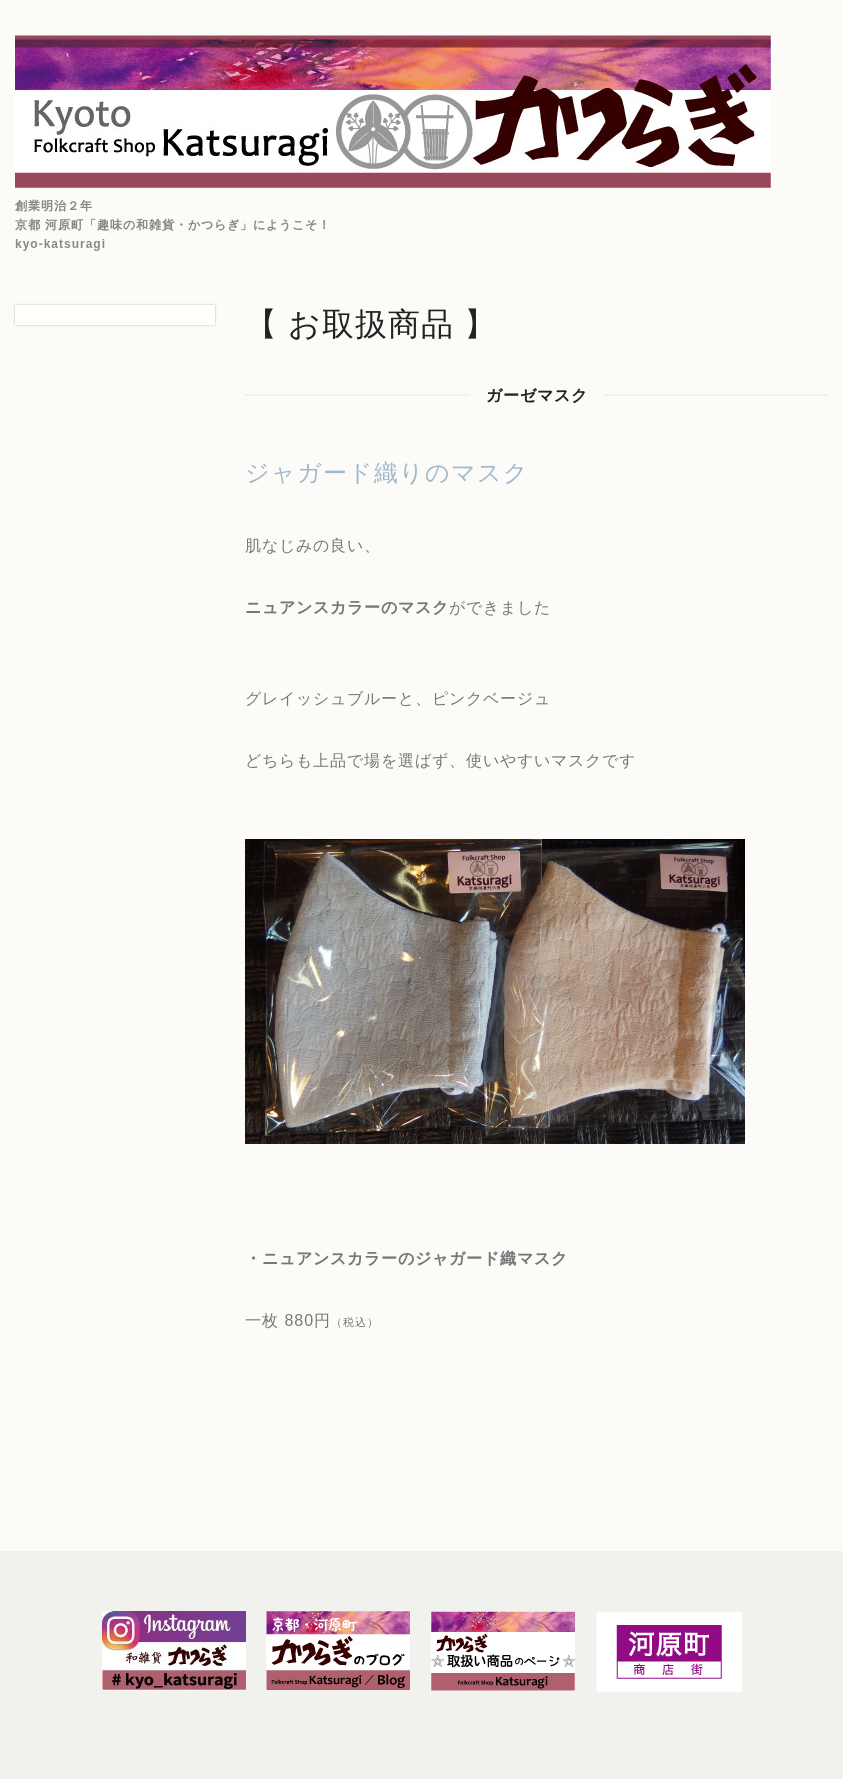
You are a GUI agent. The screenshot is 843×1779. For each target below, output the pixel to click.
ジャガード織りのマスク (387, 472)
